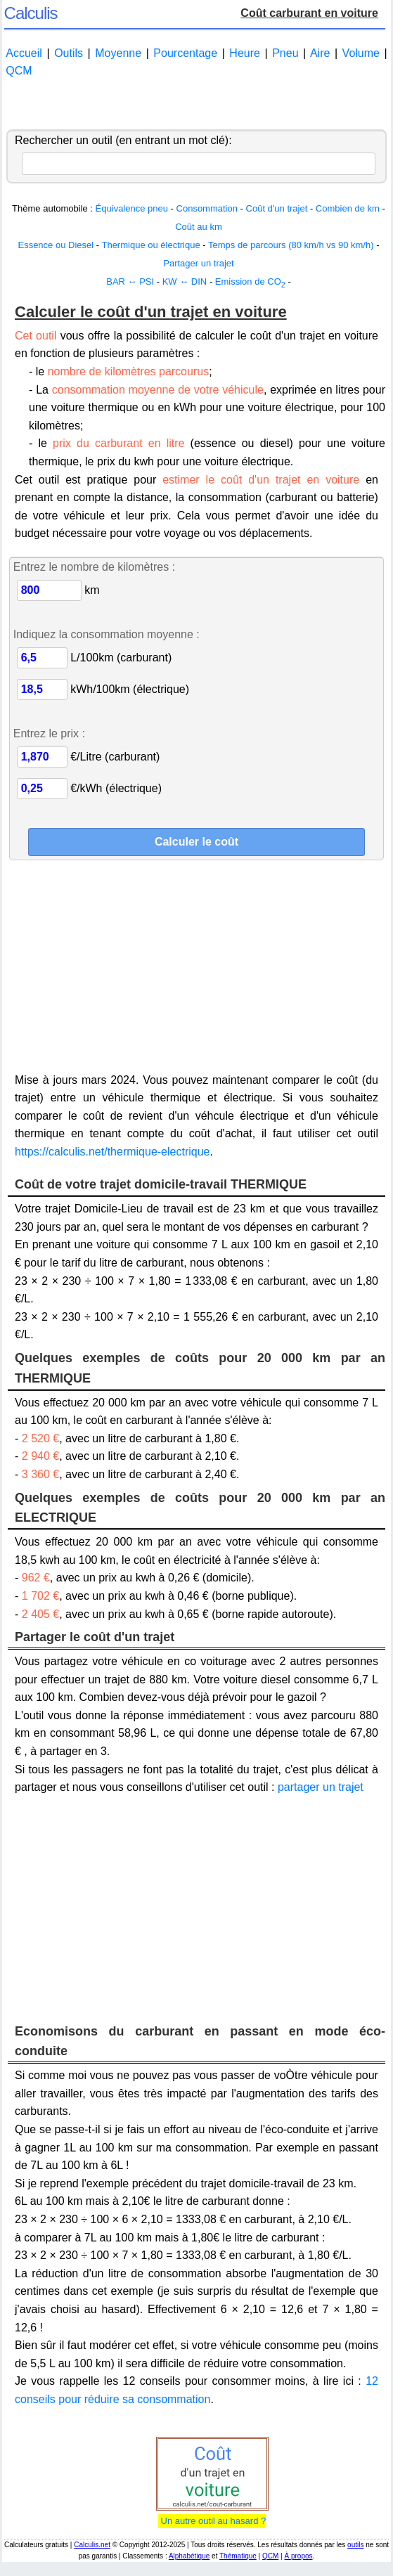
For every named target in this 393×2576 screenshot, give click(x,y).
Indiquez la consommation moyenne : (106, 634)
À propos (298, 2556)
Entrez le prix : (49, 733)
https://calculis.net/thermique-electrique (112, 1152)
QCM (19, 71)
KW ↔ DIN (184, 281)
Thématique (238, 2556)
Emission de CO (250, 281)
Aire (320, 53)
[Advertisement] (196, 104)
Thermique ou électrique (150, 245)
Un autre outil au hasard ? (212, 2521)
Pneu (285, 53)
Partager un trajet (198, 263)
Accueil (24, 53)
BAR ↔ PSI (130, 281)
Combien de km (348, 208)
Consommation (207, 208)
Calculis (31, 13)
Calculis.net (92, 2545)
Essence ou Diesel (56, 245)
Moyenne (118, 53)
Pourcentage (185, 53)
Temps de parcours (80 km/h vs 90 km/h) (291, 245)
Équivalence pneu (132, 208)
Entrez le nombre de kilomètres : (94, 567)
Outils (68, 53)
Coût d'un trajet (277, 208)
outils (355, 2545)
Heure (244, 53)
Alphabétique (189, 2556)
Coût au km (198, 226)
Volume (361, 53)
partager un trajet (320, 1787)
